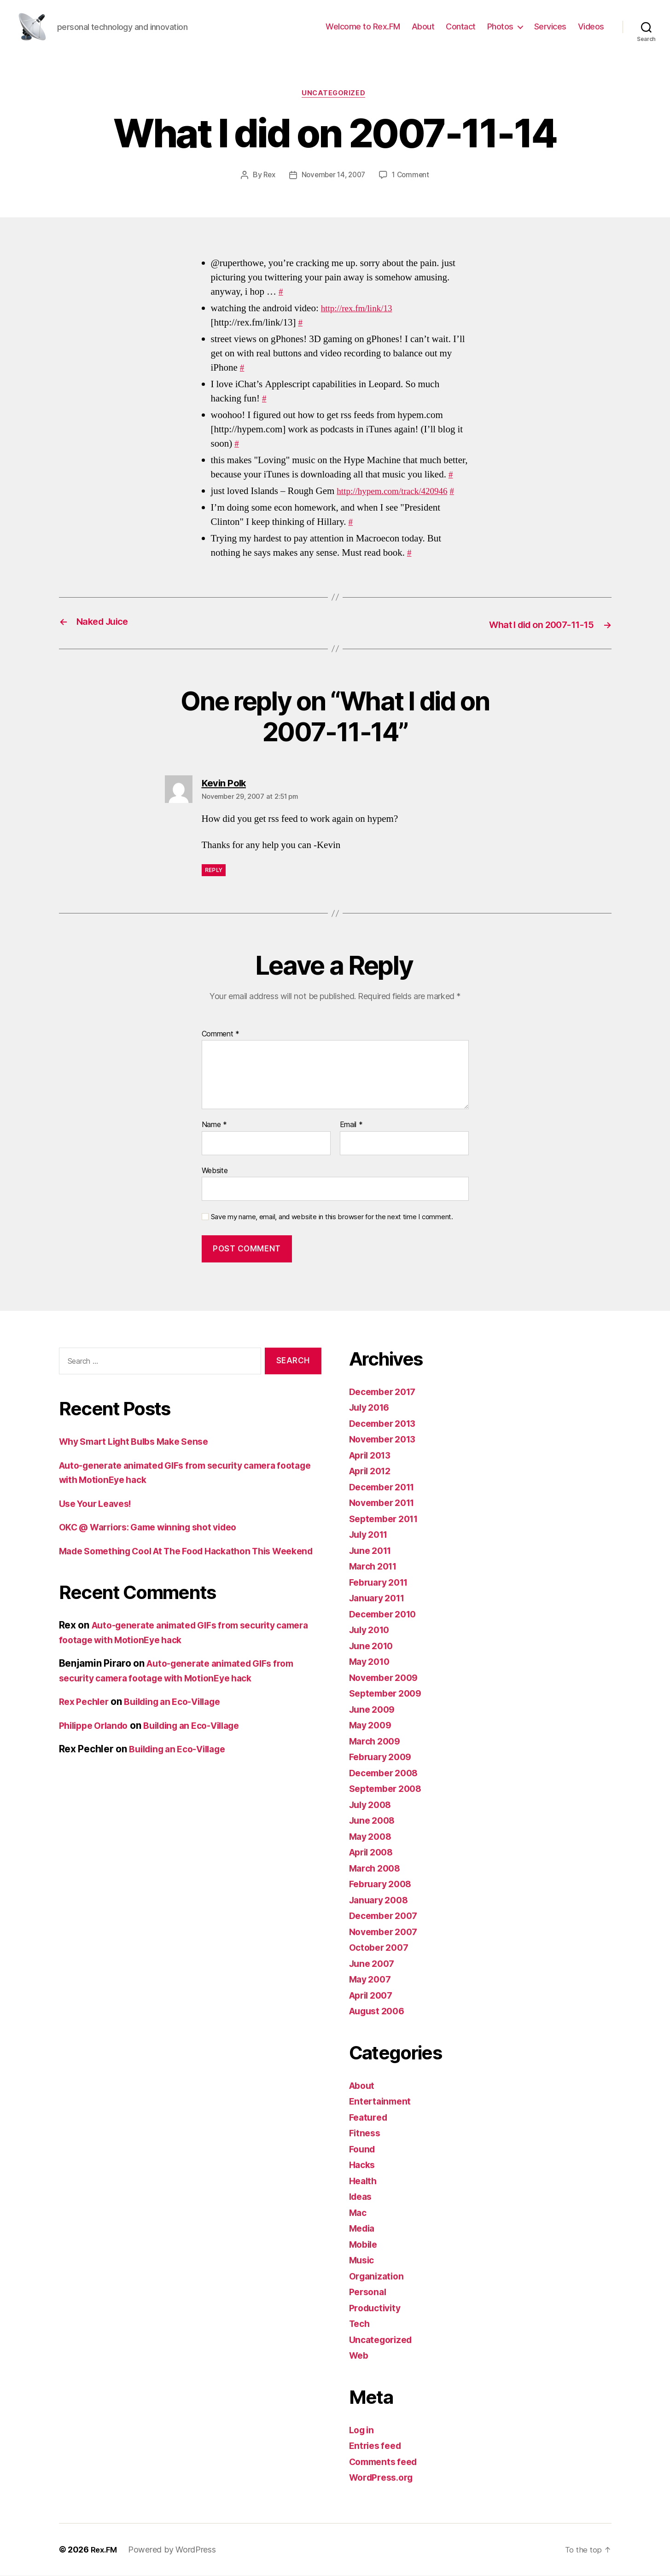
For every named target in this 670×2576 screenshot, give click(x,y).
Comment (221, 1034)
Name (214, 1126)
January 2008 (381, 1900)
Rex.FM (105, 2550)
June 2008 (374, 1821)
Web (359, 2356)
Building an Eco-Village (182, 1716)
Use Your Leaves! (99, 1504)
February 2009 (383, 1757)
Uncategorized (335, 94)
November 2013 (386, 1440)
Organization (378, 2276)
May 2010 (371, 1662)
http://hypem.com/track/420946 (398, 492)
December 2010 (386, 1614)
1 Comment (413, 176)
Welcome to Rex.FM (363, 26)
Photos (500, 26)
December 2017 (386, 1392)
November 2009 (387, 1678)
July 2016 (372, 1408)
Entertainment (382, 2102)
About (423, 26)
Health (364, 2181)
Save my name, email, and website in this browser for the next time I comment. (332, 1218)
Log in (363, 2430)
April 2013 (372, 1455)
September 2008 (388, 1789)
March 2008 (377, 1868)
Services (550, 26)
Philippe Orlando (97, 1740)
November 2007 (386, 1932)
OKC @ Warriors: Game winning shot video (157, 1528)
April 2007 (373, 1995)
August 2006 (379, 2012)
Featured (369, 2117)
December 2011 (385, 1487)
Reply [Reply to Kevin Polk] (214, 870)
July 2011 (371, 1535)
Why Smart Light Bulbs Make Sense (141, 1442)
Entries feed (377, 2446)
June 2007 (374, 1964)
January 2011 (380, 1599)
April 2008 (373, 1853)
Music (363, 2261)
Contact (461, 26)
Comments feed (386, 2462)
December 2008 (387, 1773)
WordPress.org (384, 2478)
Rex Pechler (86, 1716)
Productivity (377, 2308)
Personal (369, 2292)
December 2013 (386, 1424)
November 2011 (385, 1503)
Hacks (363, 2165)
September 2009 (388, 1694)
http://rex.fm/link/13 (360, 309)
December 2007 (386, 1916)
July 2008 (372, 1805)
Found (363, 2149)
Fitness (366, 2134)
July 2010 (372, 1630)
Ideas (362, 2197)
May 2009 (372, 1726)
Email (351, 1126)
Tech (360, 2324)
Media (363, 2229)
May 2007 (372, 1980)
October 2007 (381, 1948)
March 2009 (377, 1741)
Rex (266, 176)
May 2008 (372, 1837)
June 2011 (372, 1551)
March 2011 (375, 1567)
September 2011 (387, 1519)
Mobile (364, 2244)
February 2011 (382, 1582)
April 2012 (372, 1471)
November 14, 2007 (333, 176)
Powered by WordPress (174, 2550)
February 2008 (383, 1884)
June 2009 (374, 1709)
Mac (358, 2213)
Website (215, 1170)
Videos (591, 26)
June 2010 (373, 1646)
